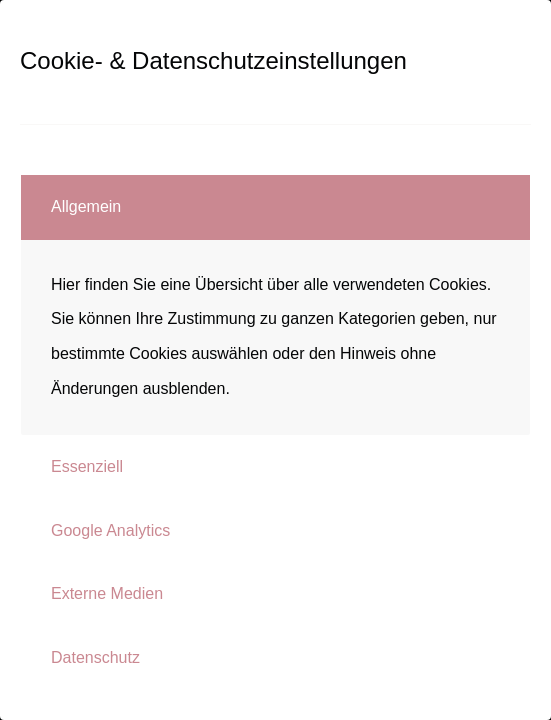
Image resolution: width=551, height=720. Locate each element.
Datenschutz (95, 657)
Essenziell (87, 466)
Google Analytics (110, 530)
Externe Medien (107, 593)
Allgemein (86, 206)
